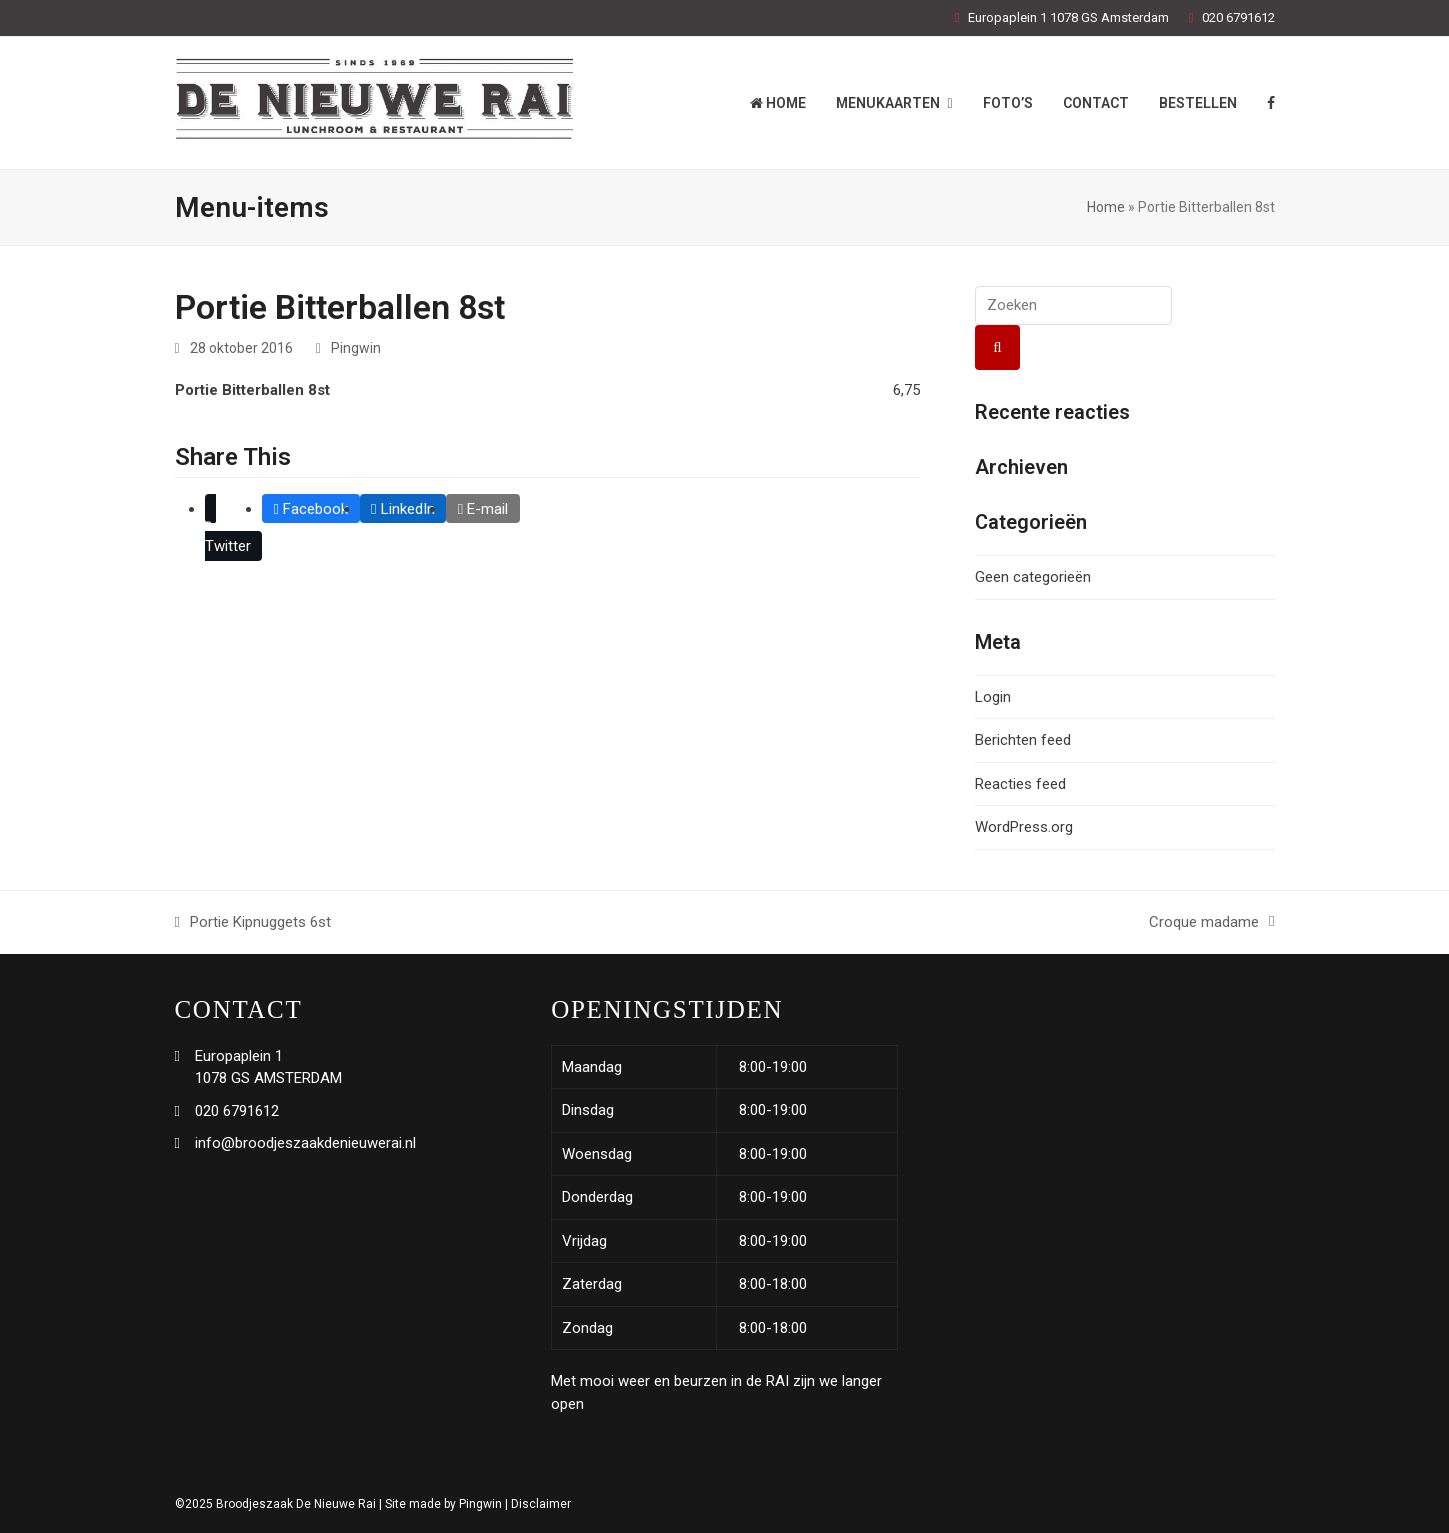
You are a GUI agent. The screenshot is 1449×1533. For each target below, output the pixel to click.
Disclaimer (541, 1504)
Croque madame (1211, 923)
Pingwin (356, 348)
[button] (234, 527)
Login (993, 697)
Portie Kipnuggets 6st (253, 923)
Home (1106, 207)
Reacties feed (1020, 784)
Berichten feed (1023, 740)
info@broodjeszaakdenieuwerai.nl (305, 1143)
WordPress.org (1024, 827)
